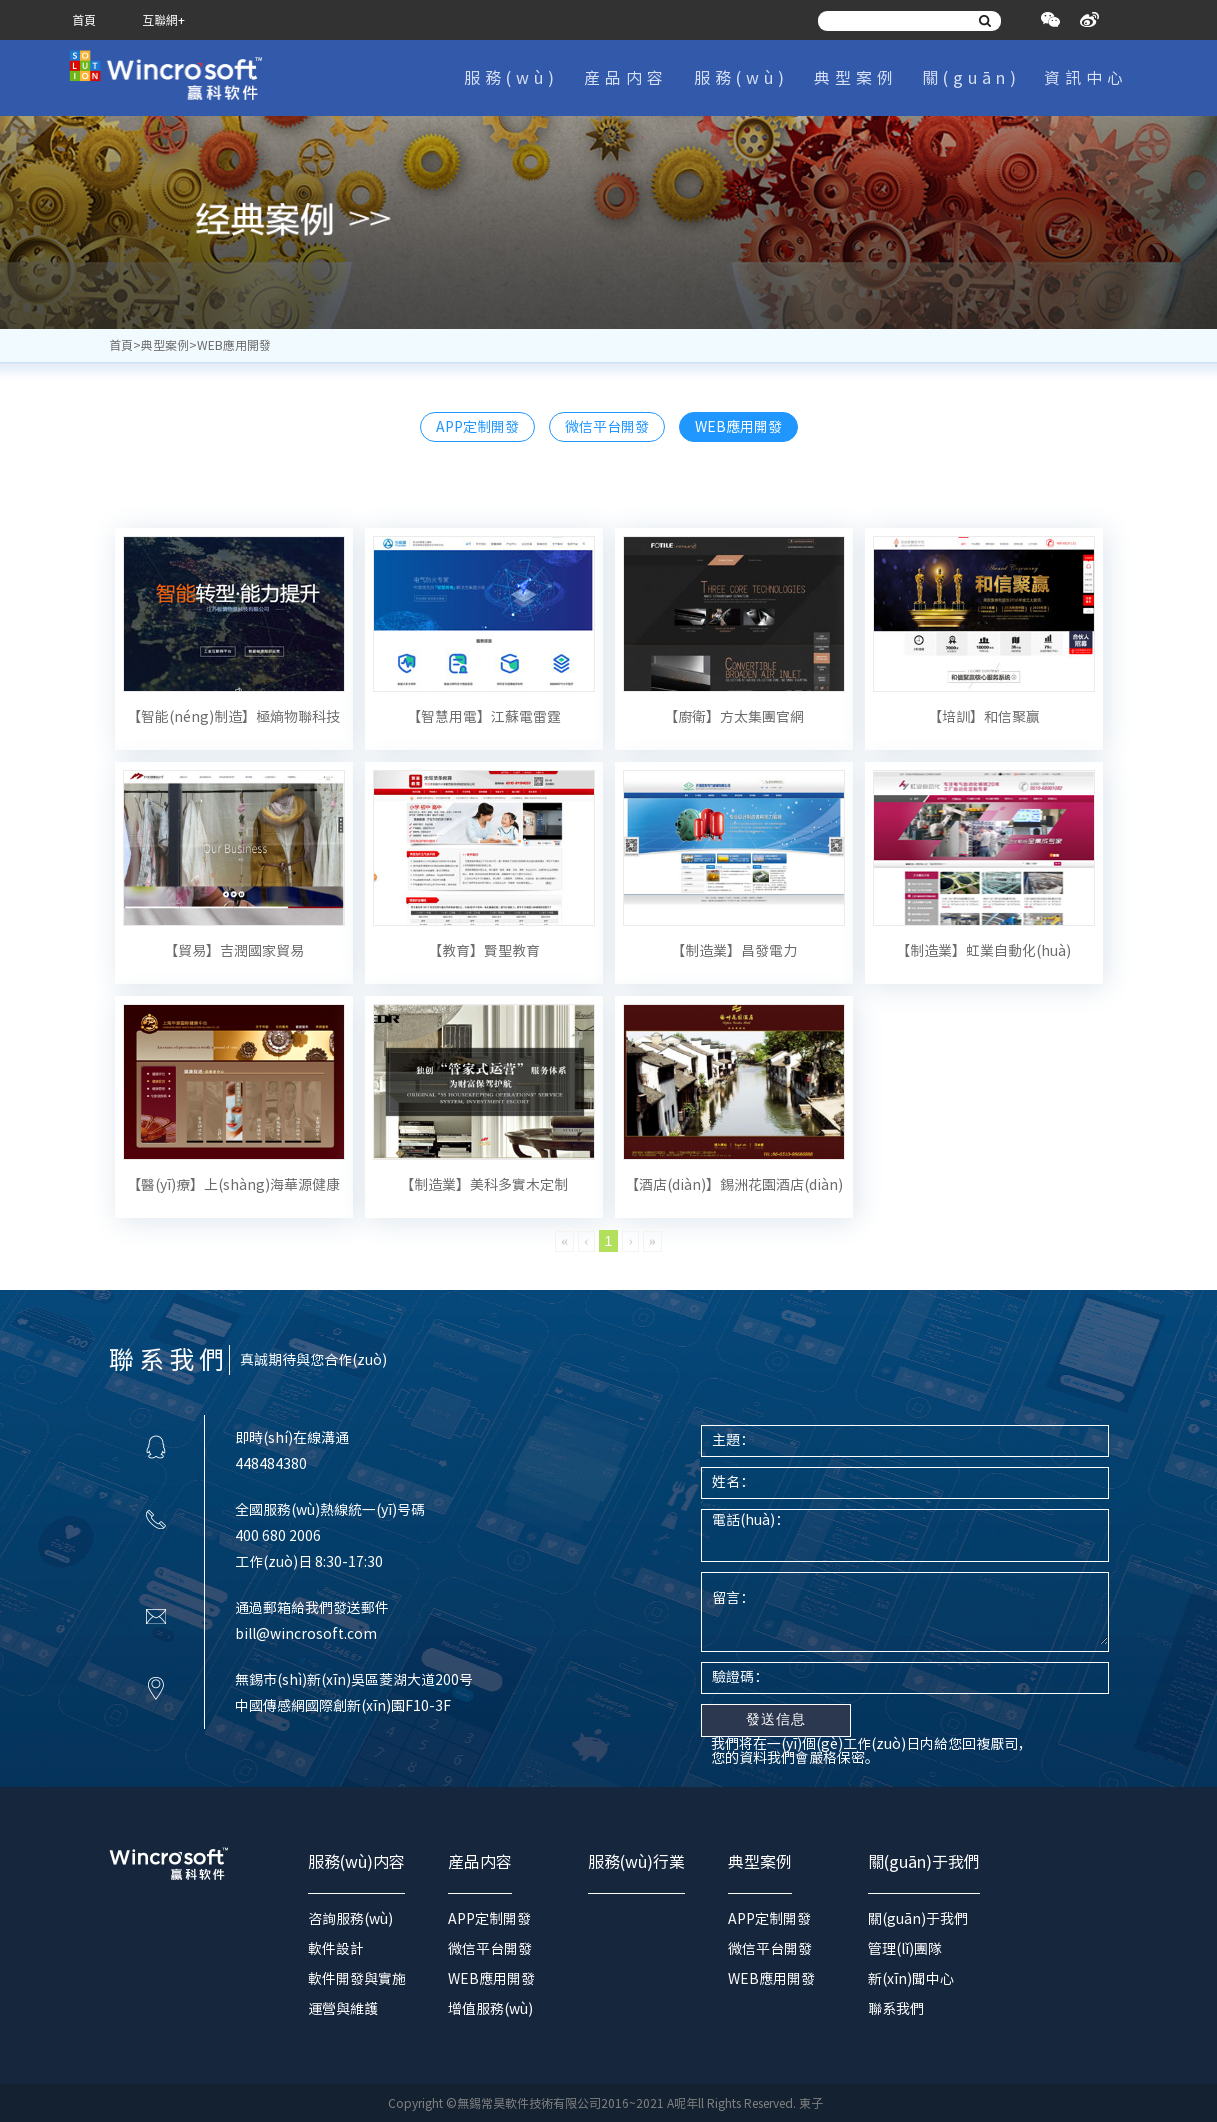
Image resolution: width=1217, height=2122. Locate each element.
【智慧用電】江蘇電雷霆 (484, 717)
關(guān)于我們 (971, 89)
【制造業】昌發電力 (734, 951)
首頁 (84, 20)
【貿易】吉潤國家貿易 (234, 951)
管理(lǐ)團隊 (905, 1949)
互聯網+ (163, 20)
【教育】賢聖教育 (484, 951)
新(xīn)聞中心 (911, 1979)
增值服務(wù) (490, 2009)
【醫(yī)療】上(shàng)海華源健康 (233, 1185)
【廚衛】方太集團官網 (734, 717)
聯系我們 (896, 2009)
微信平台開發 (607, 427)
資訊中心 (1086, 78)
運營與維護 (343, 2009)
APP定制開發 (477, 427)
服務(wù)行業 (741, 89)
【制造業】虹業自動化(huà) (983, 951)
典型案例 (856, 78)
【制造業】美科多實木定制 (484, 1185)
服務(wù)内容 (511, 89)
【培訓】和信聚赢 (984, 717)
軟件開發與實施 (357, 1979)
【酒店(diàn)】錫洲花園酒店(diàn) (734, 1185)
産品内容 (626, 78)
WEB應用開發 (738, 427)
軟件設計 (336, 1949)
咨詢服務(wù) (350, 1919)
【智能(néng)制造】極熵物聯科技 (233, 717)
